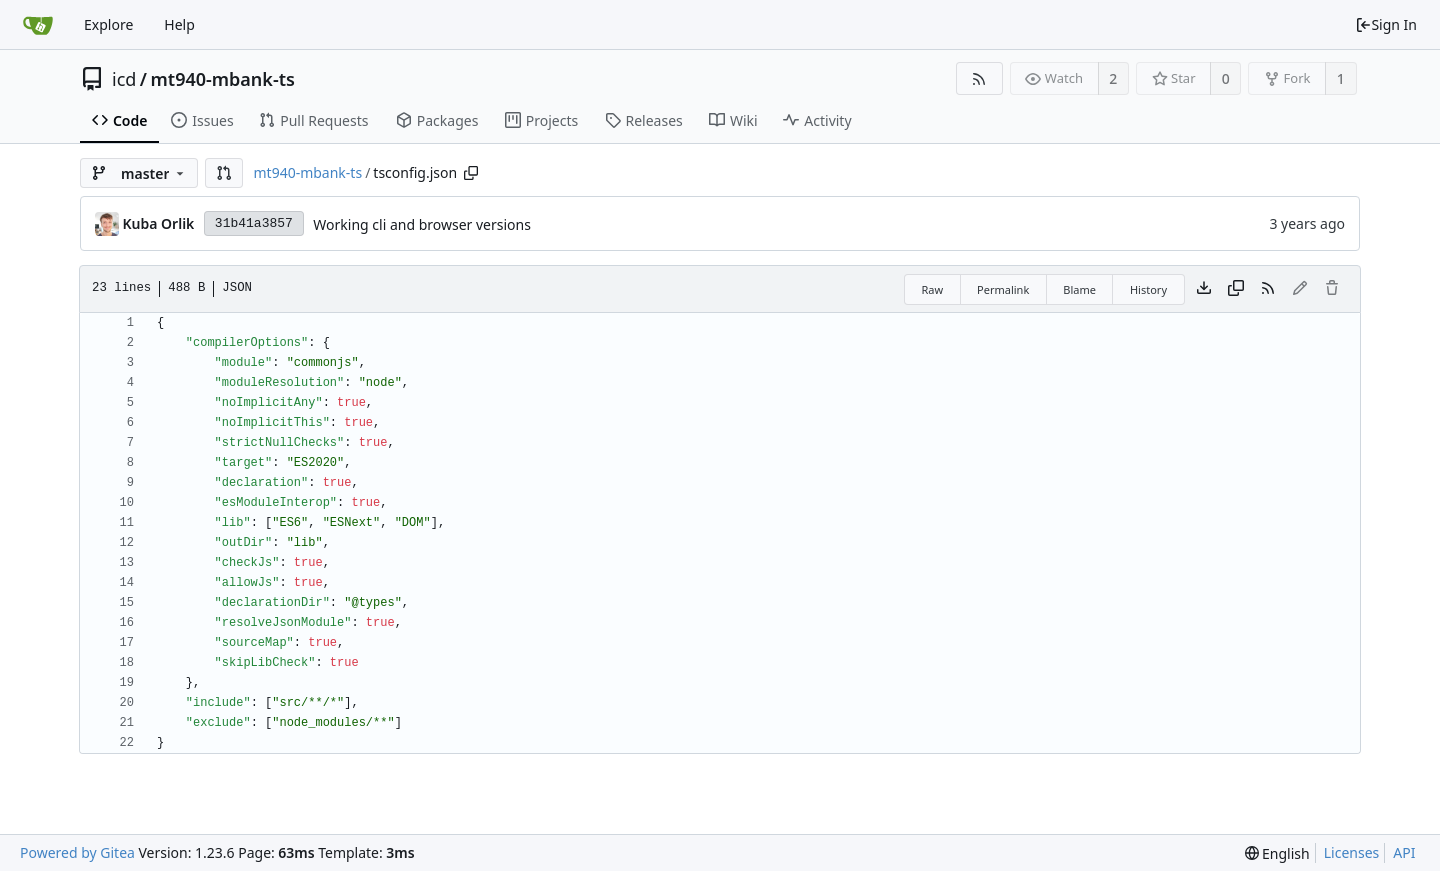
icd (124, 79)
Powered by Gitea (77, 852)
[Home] (38, 25)
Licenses (1352, 852)
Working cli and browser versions (422, 224)
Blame (1079, 289)
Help (179, 24)
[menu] (1277, 853)
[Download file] (1204, 289)
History (1148, 289)
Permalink (1003, 289)
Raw (932, 289)
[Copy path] (471, 173)
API (1404, 852)
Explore (108, 24)
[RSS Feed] (979, 78)
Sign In (1386, 24)
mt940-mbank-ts (223, 79)
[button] (224, 173)
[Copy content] (1236, 289)
